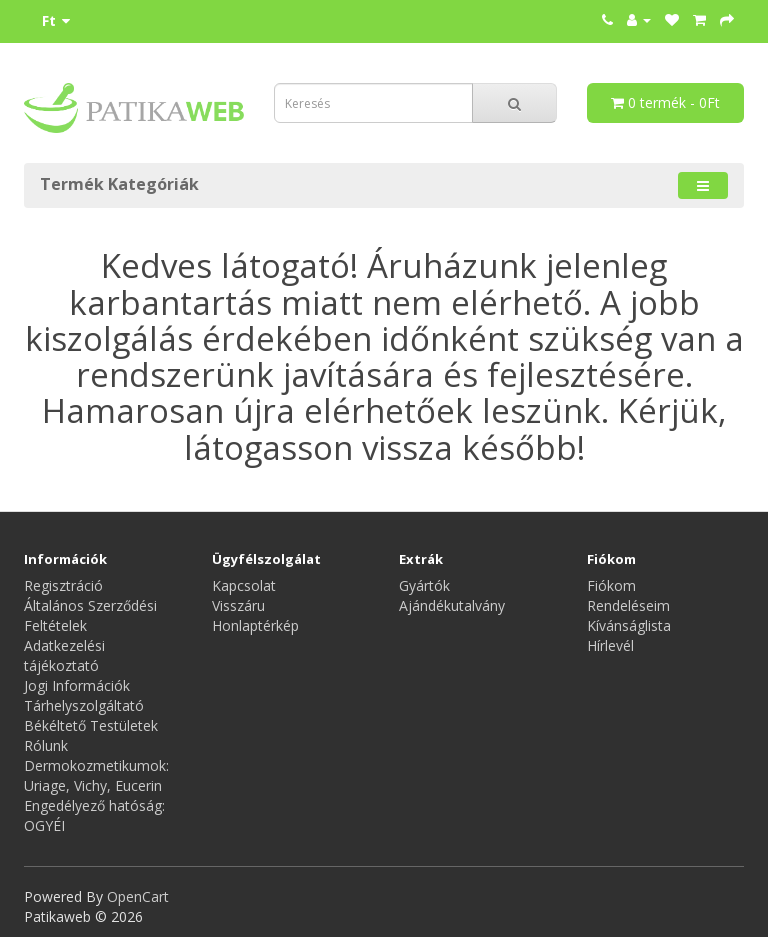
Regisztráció (63, 585)
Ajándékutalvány (452, 605)
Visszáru (238, 605)
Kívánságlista (629, 625)
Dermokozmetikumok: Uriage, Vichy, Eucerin (96, 775)
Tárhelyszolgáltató (84, 705)
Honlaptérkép (255, 625)
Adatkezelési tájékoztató (64, 655)
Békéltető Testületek (91, 725)
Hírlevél (610, 645)
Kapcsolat (244, 585)
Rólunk (46, 745)
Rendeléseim (628, 605)
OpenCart (138, 896)
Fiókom (611, 585)
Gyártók (424, 585)
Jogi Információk (77, 685)
